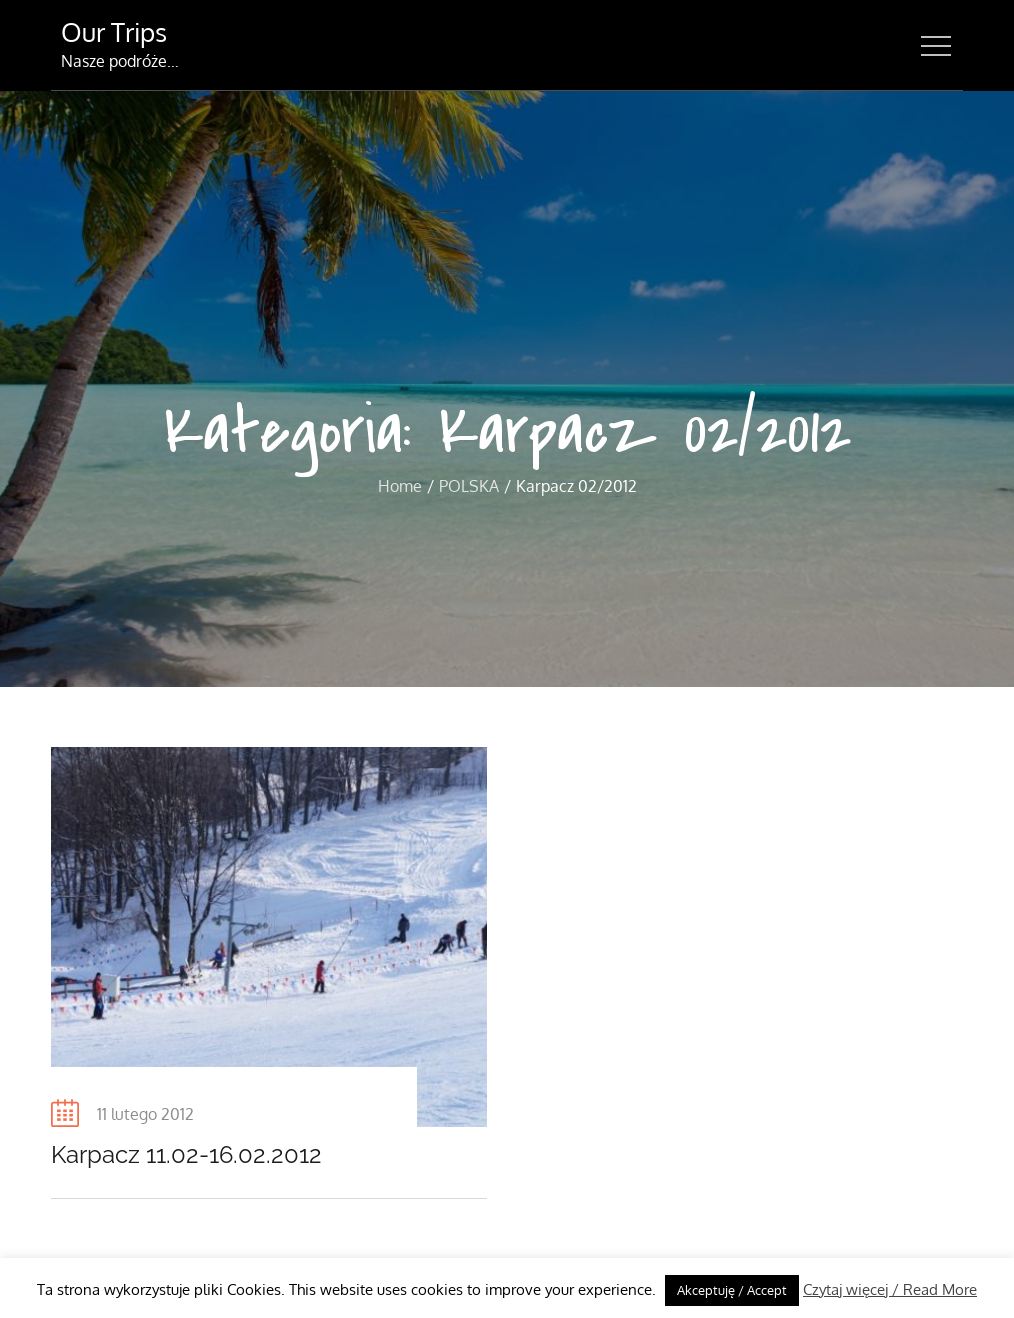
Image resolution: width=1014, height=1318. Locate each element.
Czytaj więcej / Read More (890, 1289)
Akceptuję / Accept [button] (732, 1290)
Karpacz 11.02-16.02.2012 (186, 1154)
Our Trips (114, 31)
